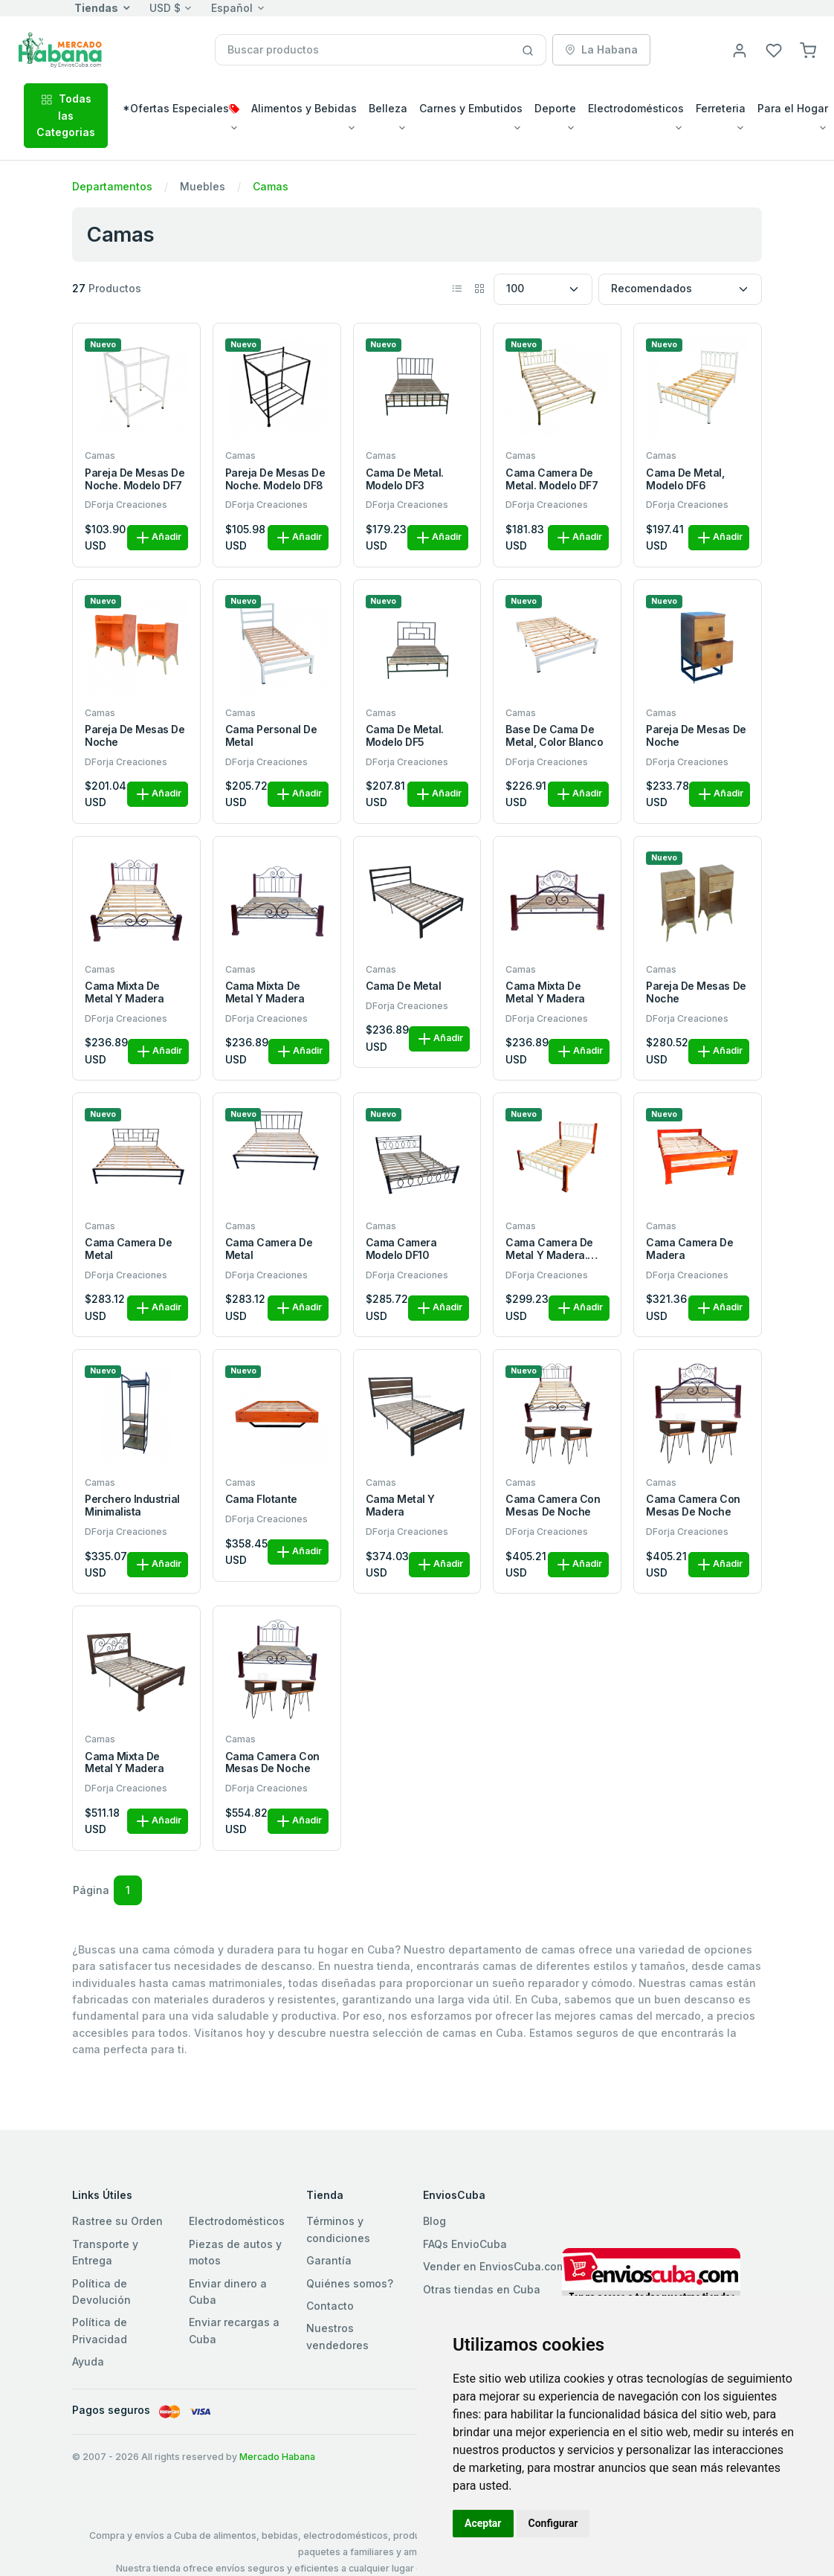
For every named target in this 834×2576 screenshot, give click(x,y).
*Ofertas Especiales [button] (181, 108)
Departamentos (112, 186)
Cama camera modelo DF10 (401, 1249)
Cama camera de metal (128, 1249)
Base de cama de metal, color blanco (554, 736)
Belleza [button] (388, 108)
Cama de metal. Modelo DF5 (405, 736)
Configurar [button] (553, 2523)
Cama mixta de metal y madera (124, 992)
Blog (434, 2221)
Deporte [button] (555, 108)
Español (232, 7)
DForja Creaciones (126, 504)
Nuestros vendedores (337, 2336)
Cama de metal (404, 986)
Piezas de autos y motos (235, 2252)
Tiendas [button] (96, 7)
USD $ (165, 7)
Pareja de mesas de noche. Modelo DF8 (275, 479)
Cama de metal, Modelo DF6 (685, 479)
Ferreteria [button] (721, 108)
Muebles (202, 186)
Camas (270, 186)
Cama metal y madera (400, 1505)
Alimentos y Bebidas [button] (304, 108)
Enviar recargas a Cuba (234, 2330)
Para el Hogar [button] (792, 108)
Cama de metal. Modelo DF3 (405, 479)
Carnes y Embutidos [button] (471, 108)
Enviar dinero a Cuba (228, 2291)
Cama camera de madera (689, 1249)
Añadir (157, 538)
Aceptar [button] (483, 2523)
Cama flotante (261, 1499)
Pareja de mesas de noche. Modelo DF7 (134, 479)
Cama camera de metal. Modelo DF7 (551, 479)
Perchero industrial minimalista (132, 1505)
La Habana (601, 49)
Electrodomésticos (237, 2221)
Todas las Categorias (65, 115)
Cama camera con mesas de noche (552, 1505)
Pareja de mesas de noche (134, 736)
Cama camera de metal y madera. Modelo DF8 (548, 1249)
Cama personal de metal (271, 736)
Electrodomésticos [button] (636, 108)
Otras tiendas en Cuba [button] (481, 2289)
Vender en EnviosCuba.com (494, 2266)
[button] (808, 49)
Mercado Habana (277, 2456)
